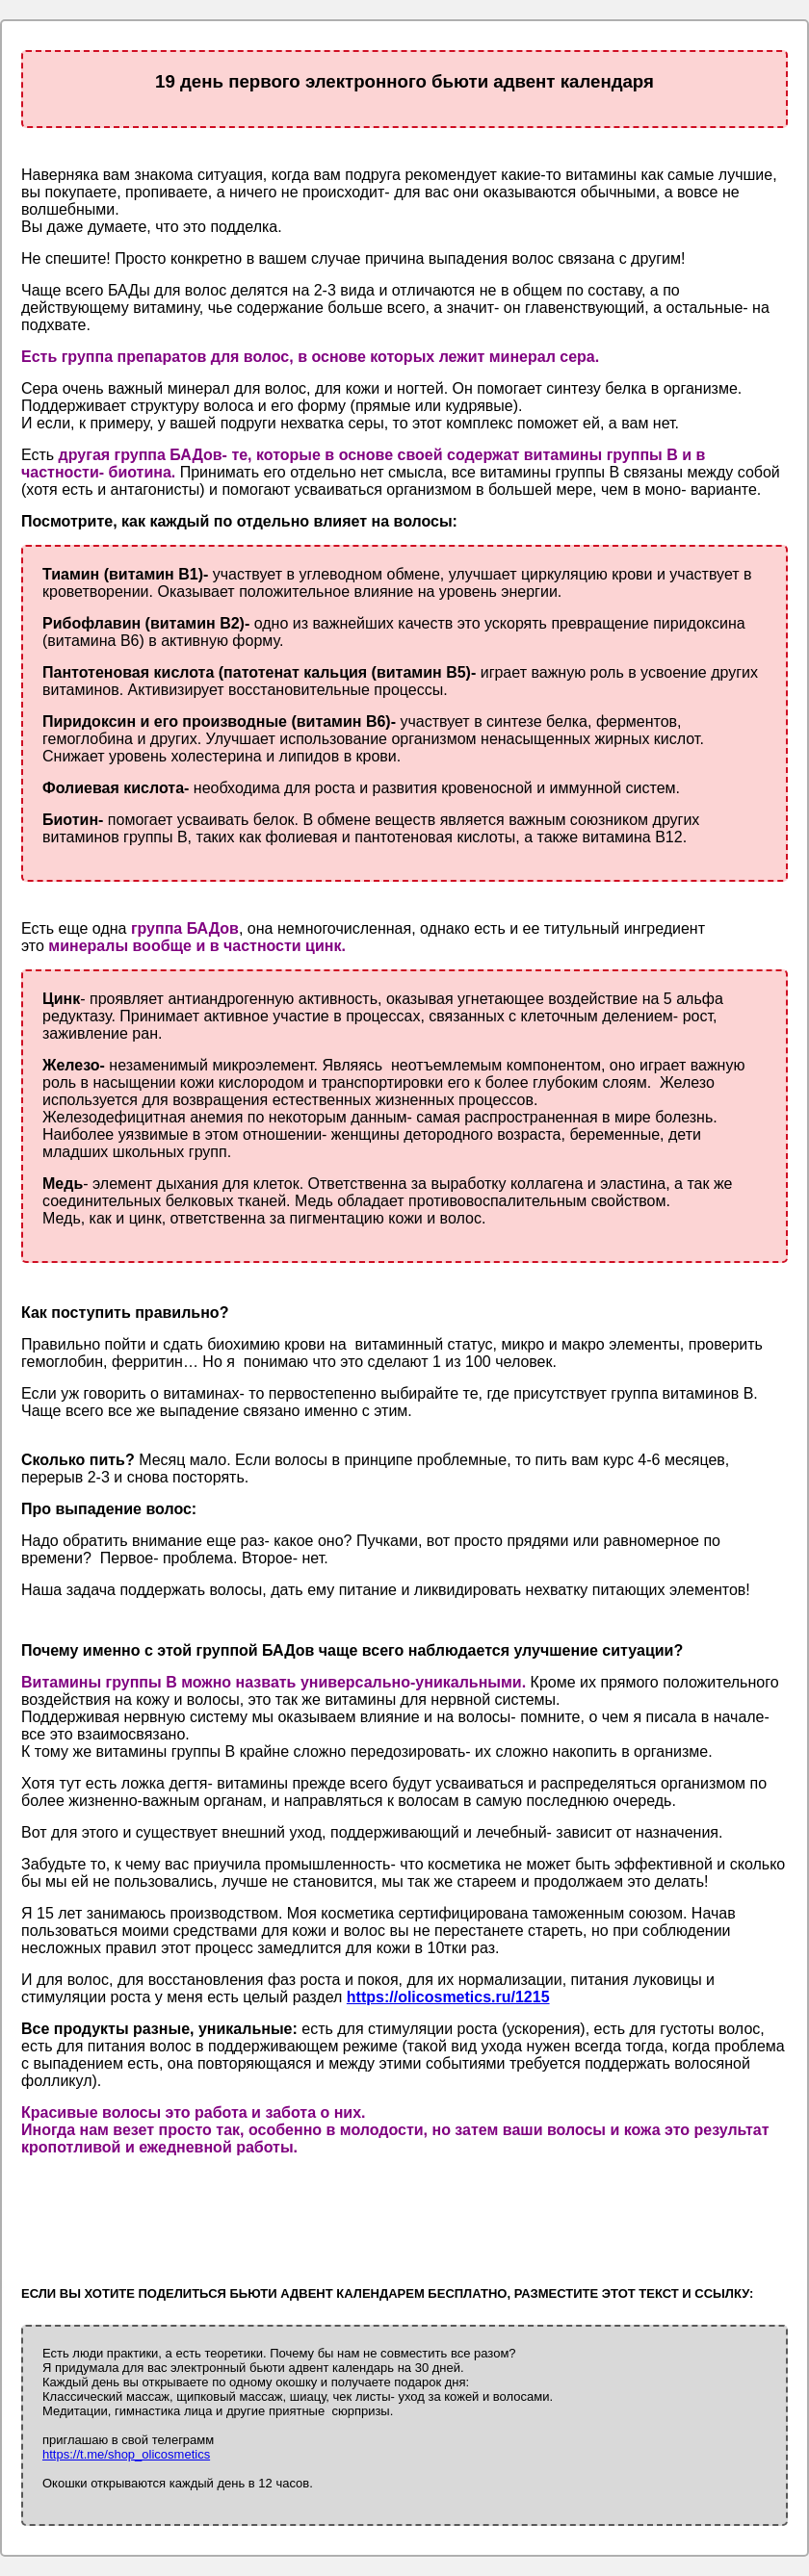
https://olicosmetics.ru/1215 (448, 1997)
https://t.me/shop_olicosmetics (126, 2454)
